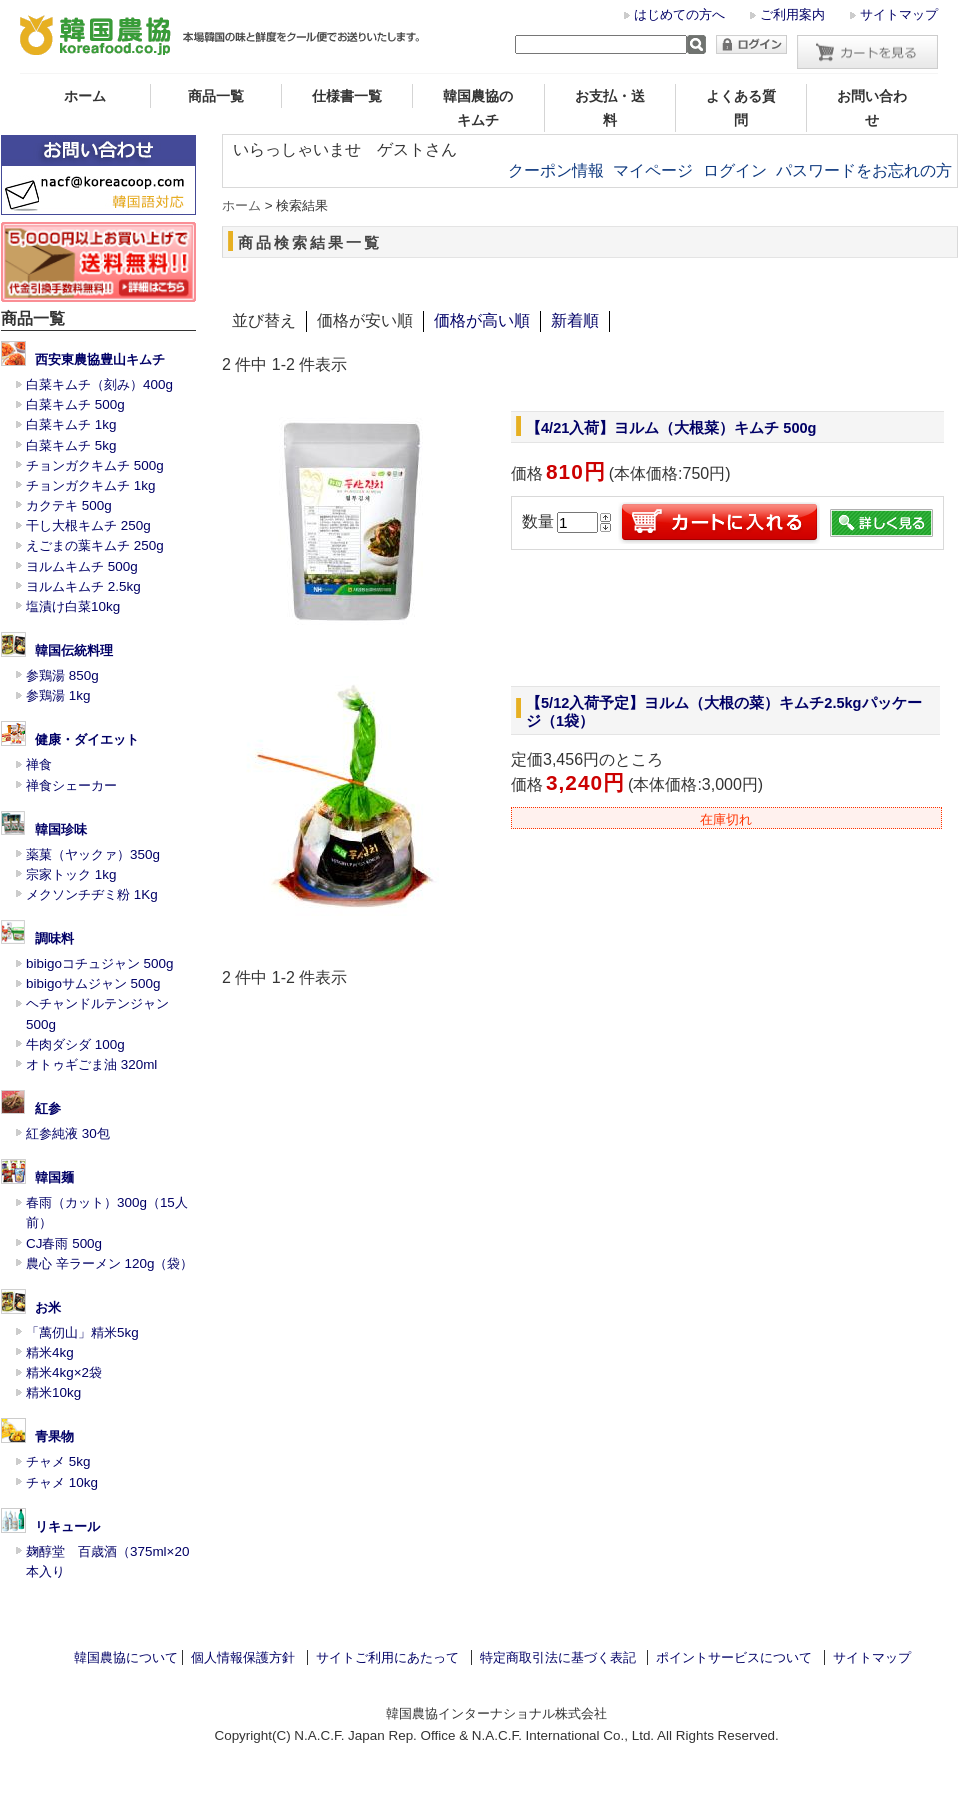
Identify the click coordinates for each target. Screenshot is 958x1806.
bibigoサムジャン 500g (93, 983)
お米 (48, 1307)
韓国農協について (126, 1657)
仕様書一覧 (347, 96)
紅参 (48, 1108)
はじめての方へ (679, 14)
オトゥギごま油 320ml (91, 1064)
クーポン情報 (556, 170)
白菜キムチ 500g (75, 404)
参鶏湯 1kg (58, 695)
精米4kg (50, 1352)
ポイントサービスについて (734, 1657)
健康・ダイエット (87, 739)
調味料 (54, 938)
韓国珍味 (61, 829)
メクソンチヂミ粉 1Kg (92, 894)
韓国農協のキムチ (478, 108)
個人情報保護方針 (243, 1657)
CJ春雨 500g (64, 1243)
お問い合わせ (872, 108)
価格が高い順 (482, 320)
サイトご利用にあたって (387, 1657)
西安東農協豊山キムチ (100, 359)
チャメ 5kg (58, 1461)
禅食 (39, 764)
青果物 (54, 1436)
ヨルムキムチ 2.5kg (83, 586)
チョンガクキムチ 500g (95, 465)
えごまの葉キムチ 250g (95, 545)
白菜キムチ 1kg (71, 424)
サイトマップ (899, 14)
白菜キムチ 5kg (71, 445)
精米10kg (53, 1392)
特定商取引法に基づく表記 (558, 1657)
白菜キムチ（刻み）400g (99, 384)
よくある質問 (741, 108)
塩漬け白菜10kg (73, 606)
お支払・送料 (610, 108)
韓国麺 (54, 1177)
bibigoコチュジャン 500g (100, 963)
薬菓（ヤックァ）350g (93, 854)
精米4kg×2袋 (64, 1372)
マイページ (653, 170)
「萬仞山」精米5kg (82, 1332)
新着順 (575, 320)
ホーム (85, 96)
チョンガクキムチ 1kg (90, 485)
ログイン (735, 170)
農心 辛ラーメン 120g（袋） (109, 1263)
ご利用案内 (792, 14)
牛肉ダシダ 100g (75, 1044)
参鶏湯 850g (62, 675)
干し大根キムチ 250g (88, 525)
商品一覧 (216, 96)
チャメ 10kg (62, 1482)
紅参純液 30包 (68, 1133)
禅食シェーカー (71, 785)
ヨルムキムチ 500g (82, 566)
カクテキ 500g (69, 505)
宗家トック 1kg (71, 874)
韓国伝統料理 (74, 650)
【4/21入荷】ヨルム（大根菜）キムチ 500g (671, 428)
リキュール (67, 1526)
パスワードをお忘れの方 (864, 170)
